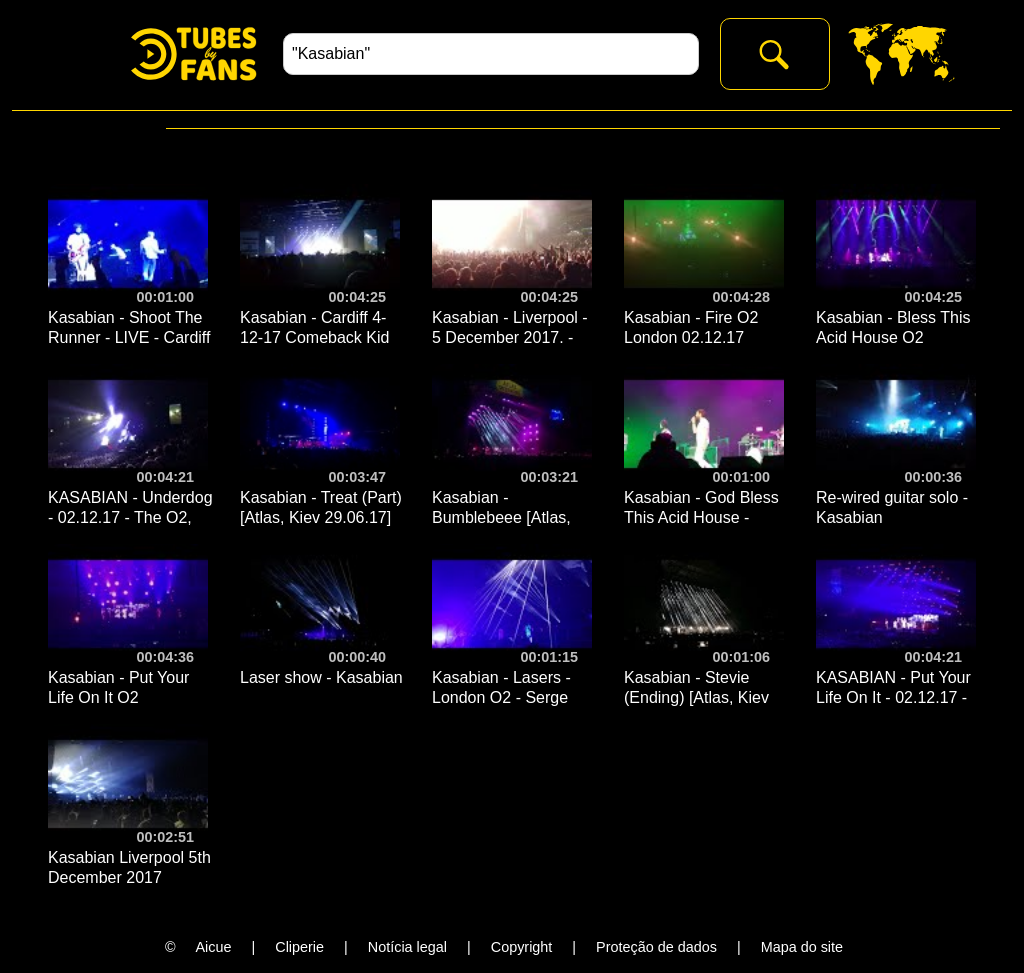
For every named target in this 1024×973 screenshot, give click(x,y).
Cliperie (299, 947)
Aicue (214, 947)
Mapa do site (802, 947)
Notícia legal (407, 947)
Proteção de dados (656, 947)
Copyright (522, 947)
